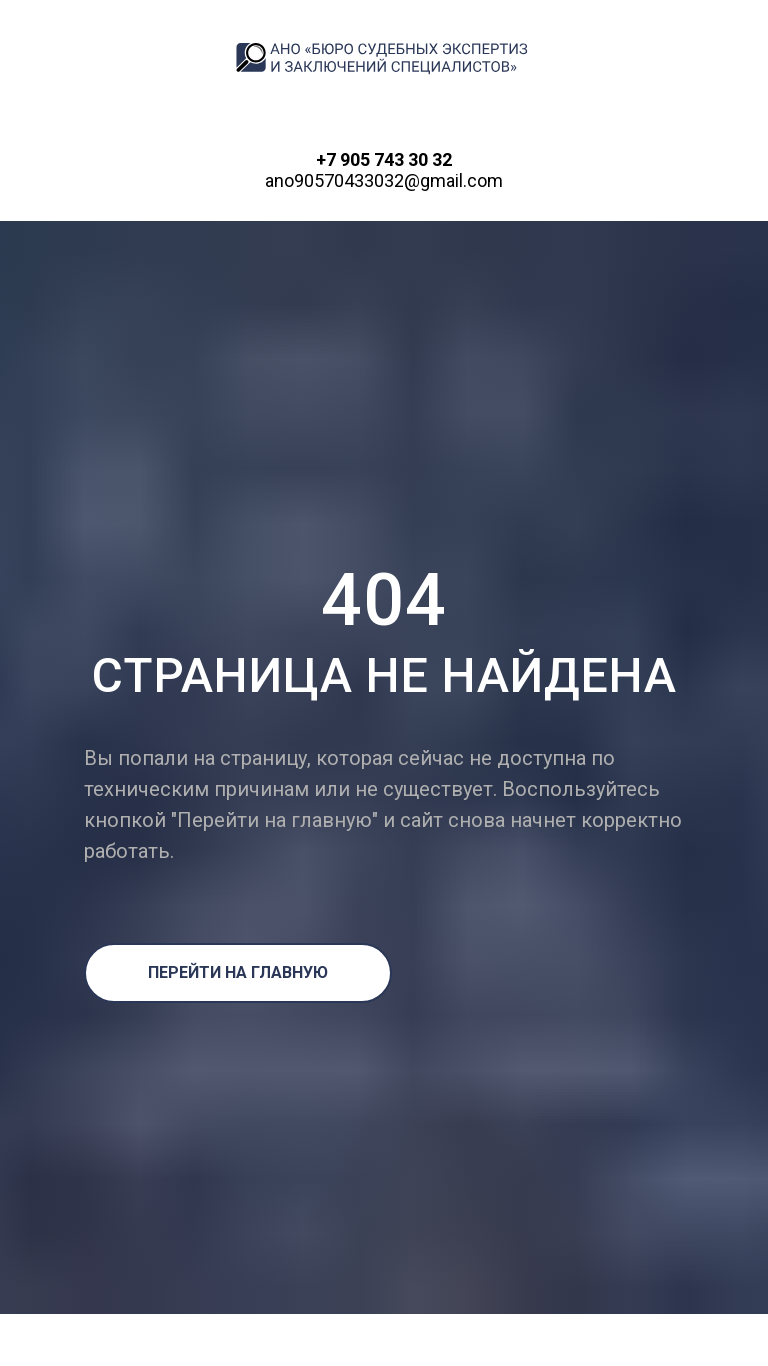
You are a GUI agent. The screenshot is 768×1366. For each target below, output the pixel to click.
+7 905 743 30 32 (384, 159)
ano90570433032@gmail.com (384, 180)
